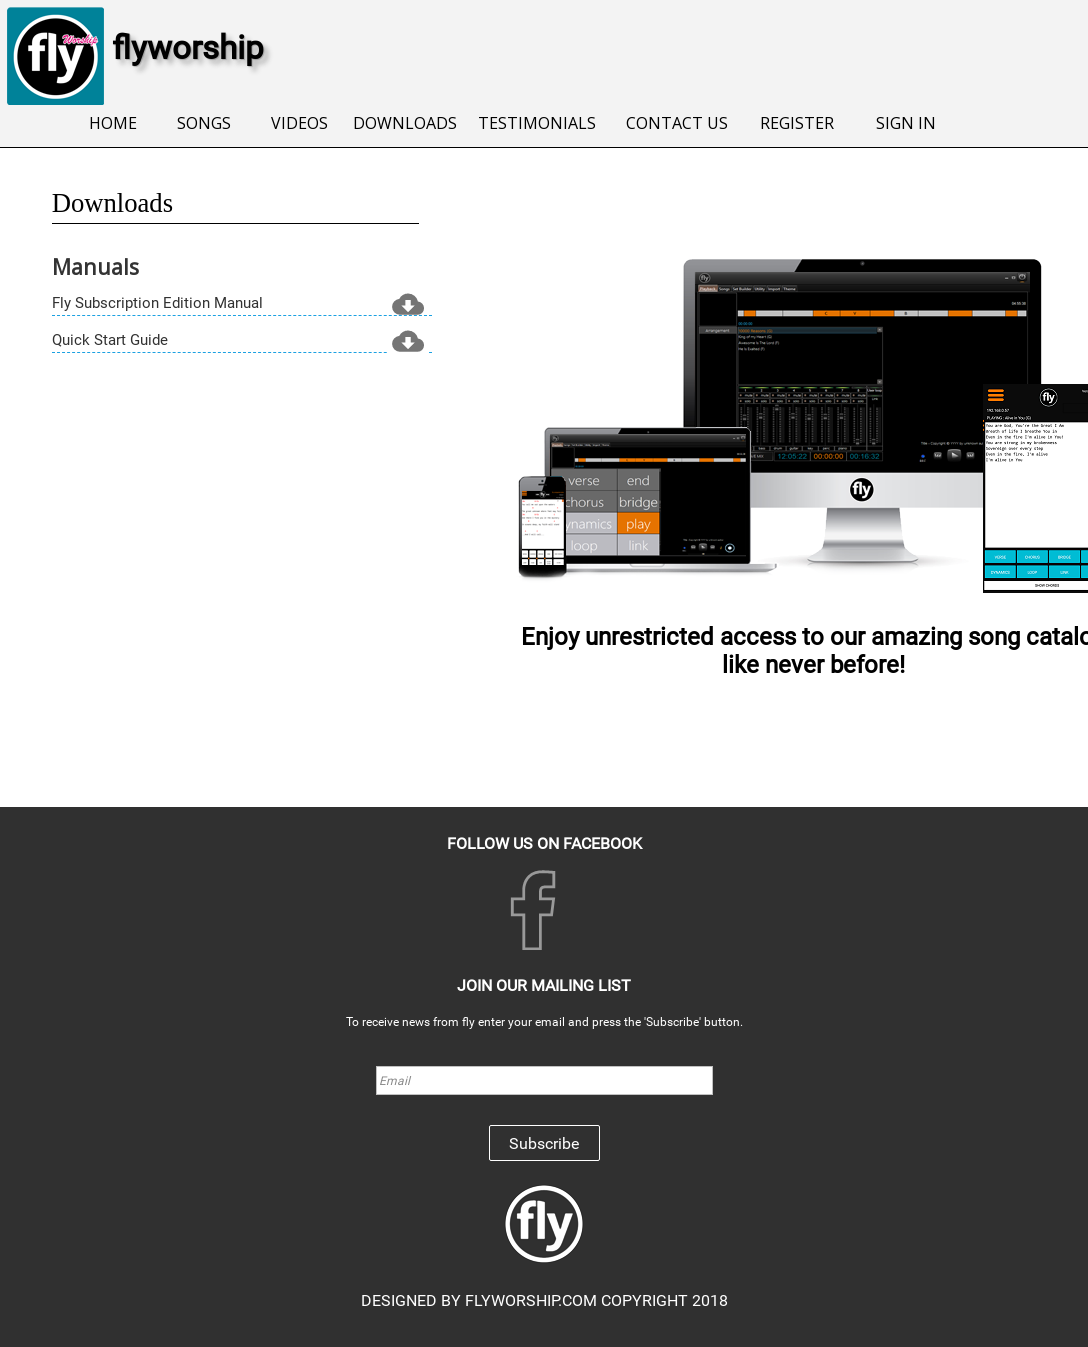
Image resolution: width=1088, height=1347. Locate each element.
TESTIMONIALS (536, 123)
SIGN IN (904, 123)
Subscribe (544, 1143)
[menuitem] (111, 124)
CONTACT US (675, 123)
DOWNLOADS (403, 123)
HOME (111, 123)
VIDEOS (297, 123)
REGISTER (795, 123)
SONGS (202, 123)
